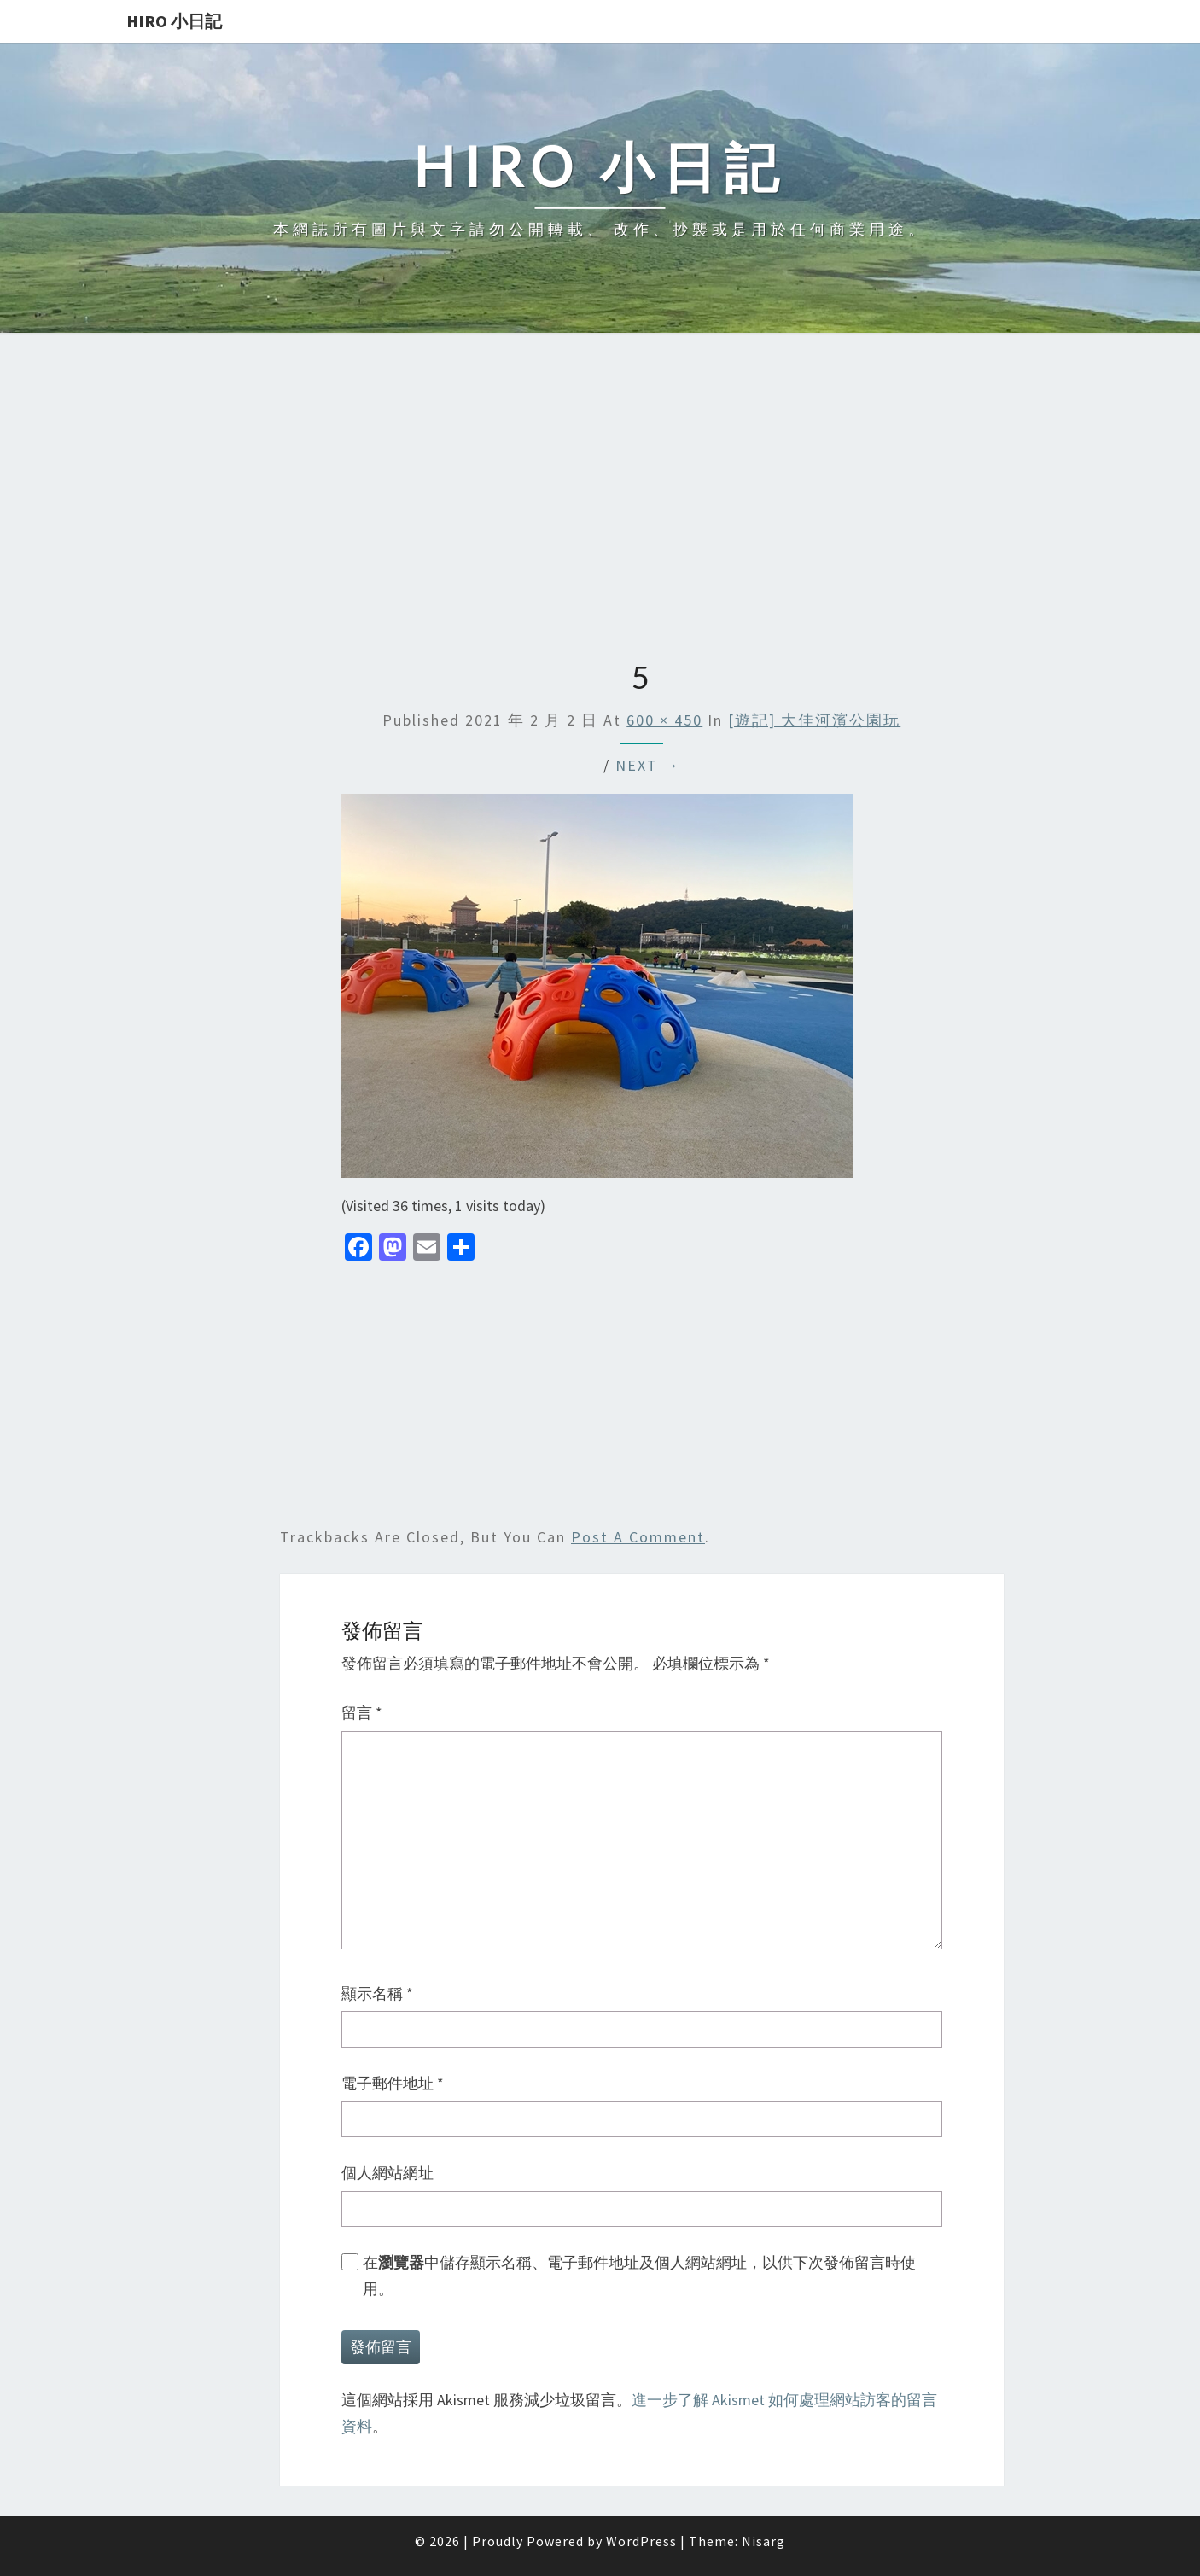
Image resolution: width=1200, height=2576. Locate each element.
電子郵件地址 (392, 2083)
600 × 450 (664, 720)
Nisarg (763, 2541)
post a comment (638, 1537)
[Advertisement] (600, 498)
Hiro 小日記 (174, 21)
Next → (647, 765)
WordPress (641, 2541)
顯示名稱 (377, 1993)
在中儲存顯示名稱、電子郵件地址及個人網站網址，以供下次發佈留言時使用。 (639, 2276)
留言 (361, 1712)
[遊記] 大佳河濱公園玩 (814, 720)
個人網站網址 (387, 2173)
